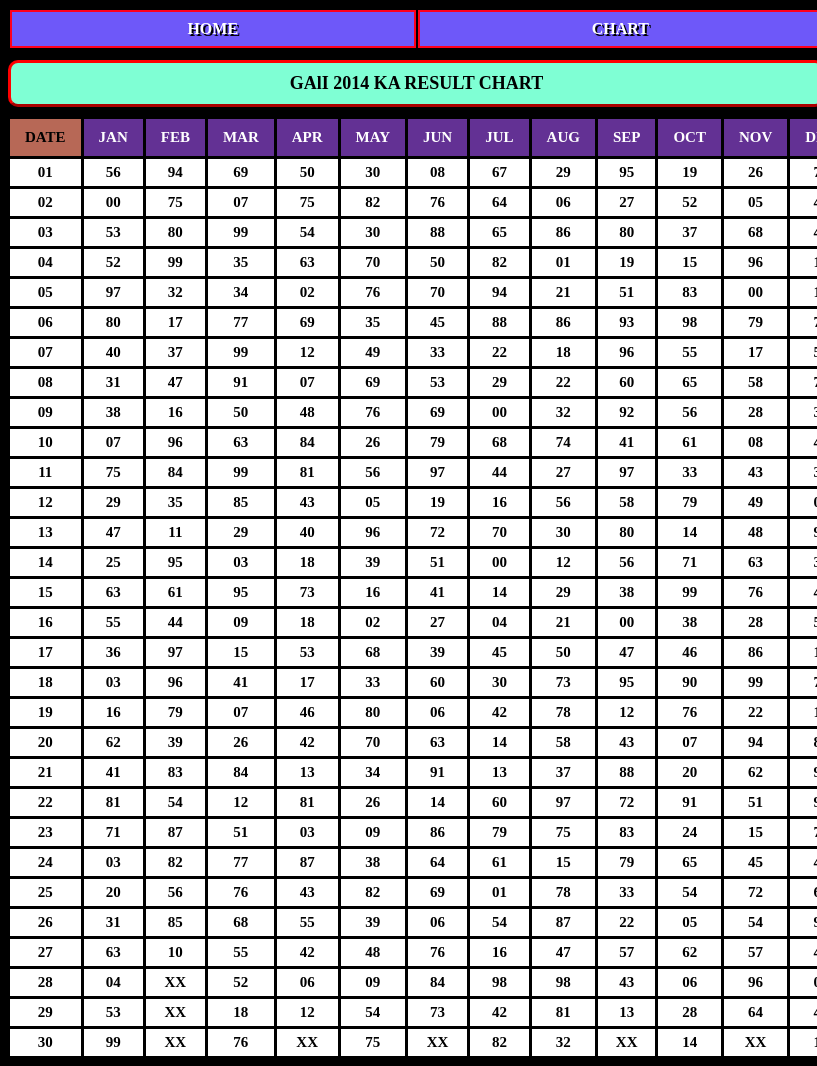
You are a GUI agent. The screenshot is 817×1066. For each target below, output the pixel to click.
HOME (212, 28)
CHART (620, 28)
